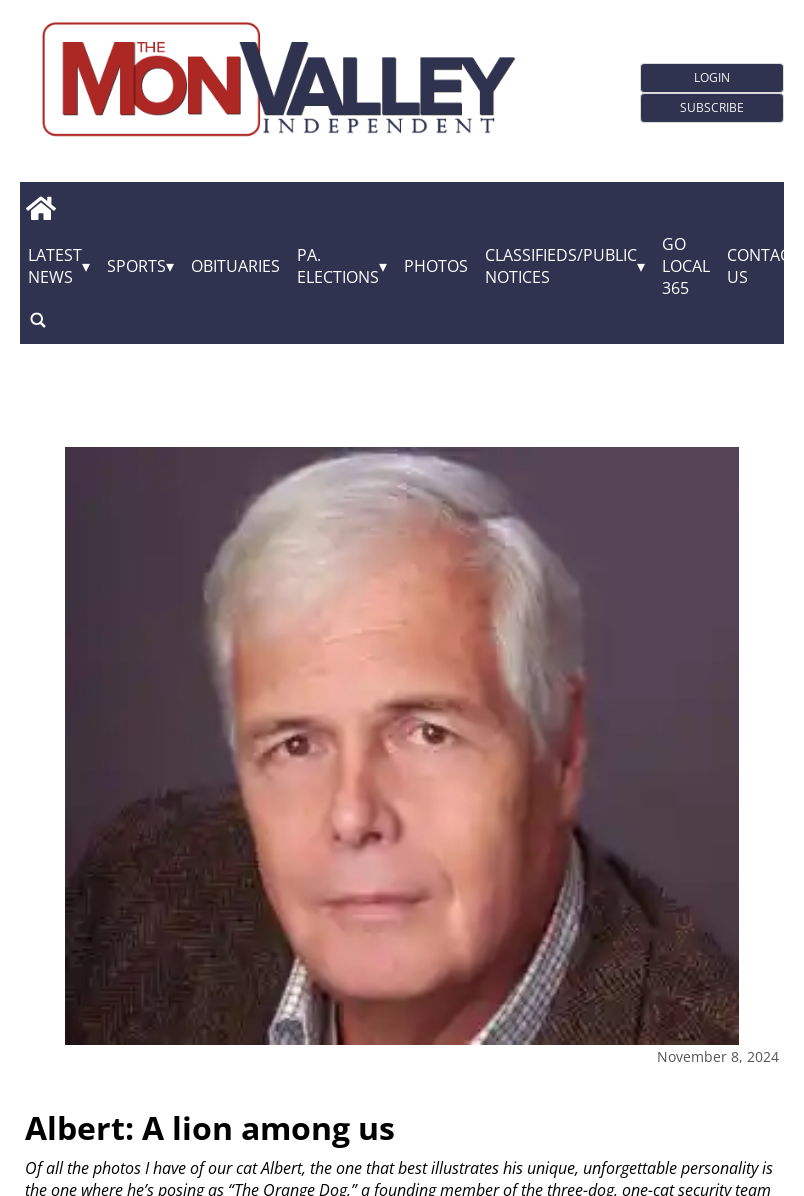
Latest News (55, 266)
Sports (136, 266)
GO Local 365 (686, 266)
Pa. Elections (338, 266)
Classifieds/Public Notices (561, 266)
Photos (436, 266)
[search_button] (38, 320)
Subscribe (712, 107)
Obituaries (235, 266)
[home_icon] (40, 209)
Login (712, 77)
